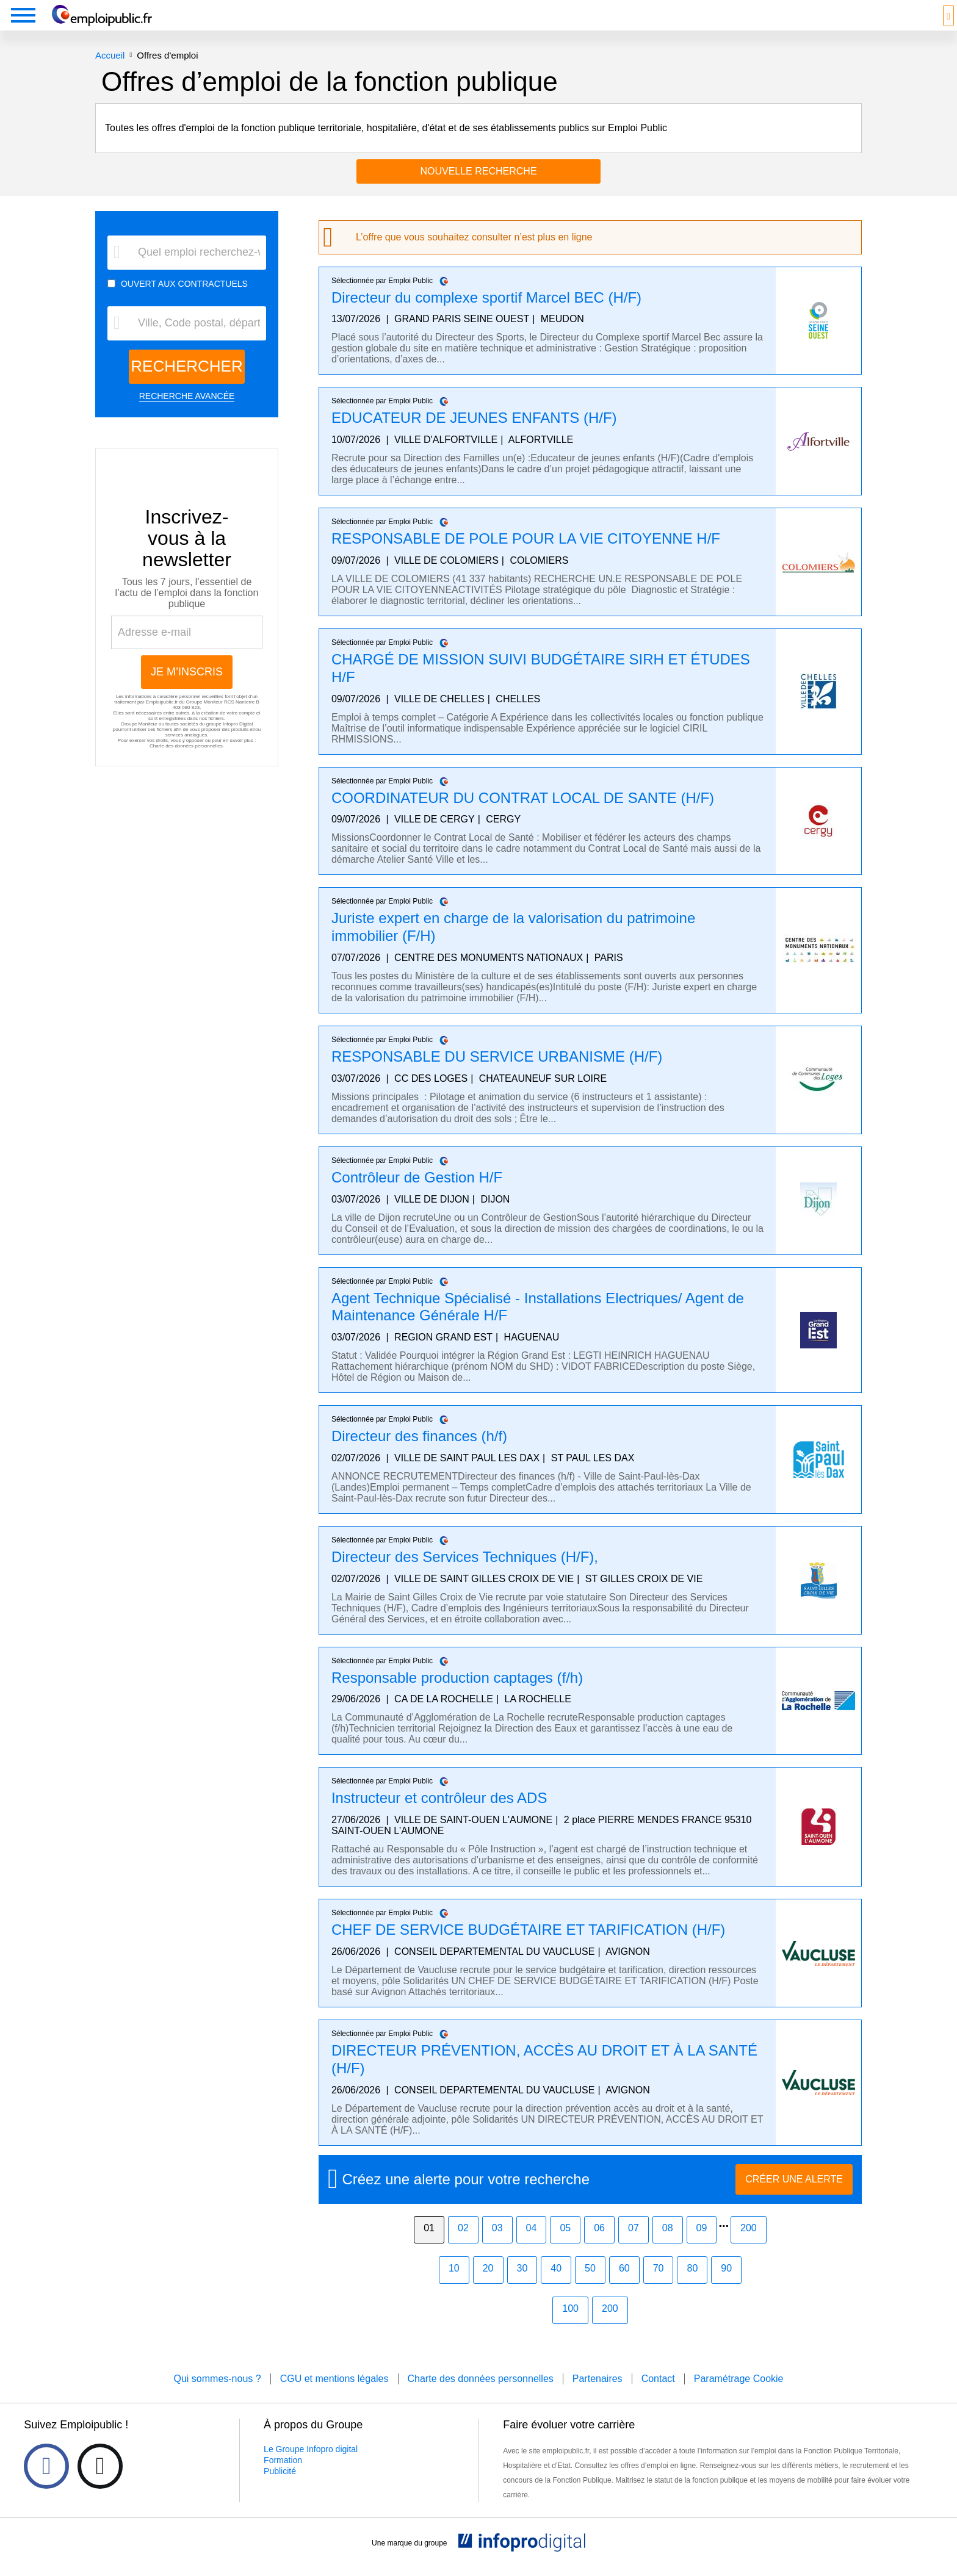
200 (748, 2246)
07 (633, 2246)
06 (599, 2246)
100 (570, 2327)
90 (726, 2286)
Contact (658, 2397)
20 (488, 2286)
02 (463, 2246)
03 (497, 2246)
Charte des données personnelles (186, 764)
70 (658, 2286)
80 (692, 2286)
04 (531, 2246)
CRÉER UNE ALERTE (794, 2197)
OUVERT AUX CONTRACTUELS (184, 302)
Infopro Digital (238, 742)
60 (624, 2286)
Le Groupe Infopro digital (311, 2467)
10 (454, 2286)
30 (522, 2286)
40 (556, 2286)
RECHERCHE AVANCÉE (187, 414)
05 (565, 2246)
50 (590, 2286)
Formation (283, 2478)
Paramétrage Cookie (739, 2397)
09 (701, 2246)
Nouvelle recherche (478, 189)
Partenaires (597, 2397)
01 (429, 2246)
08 (667, 2246)
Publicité (280, 2489)
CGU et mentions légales (334, 2397)
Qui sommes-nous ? (217, 2397)
